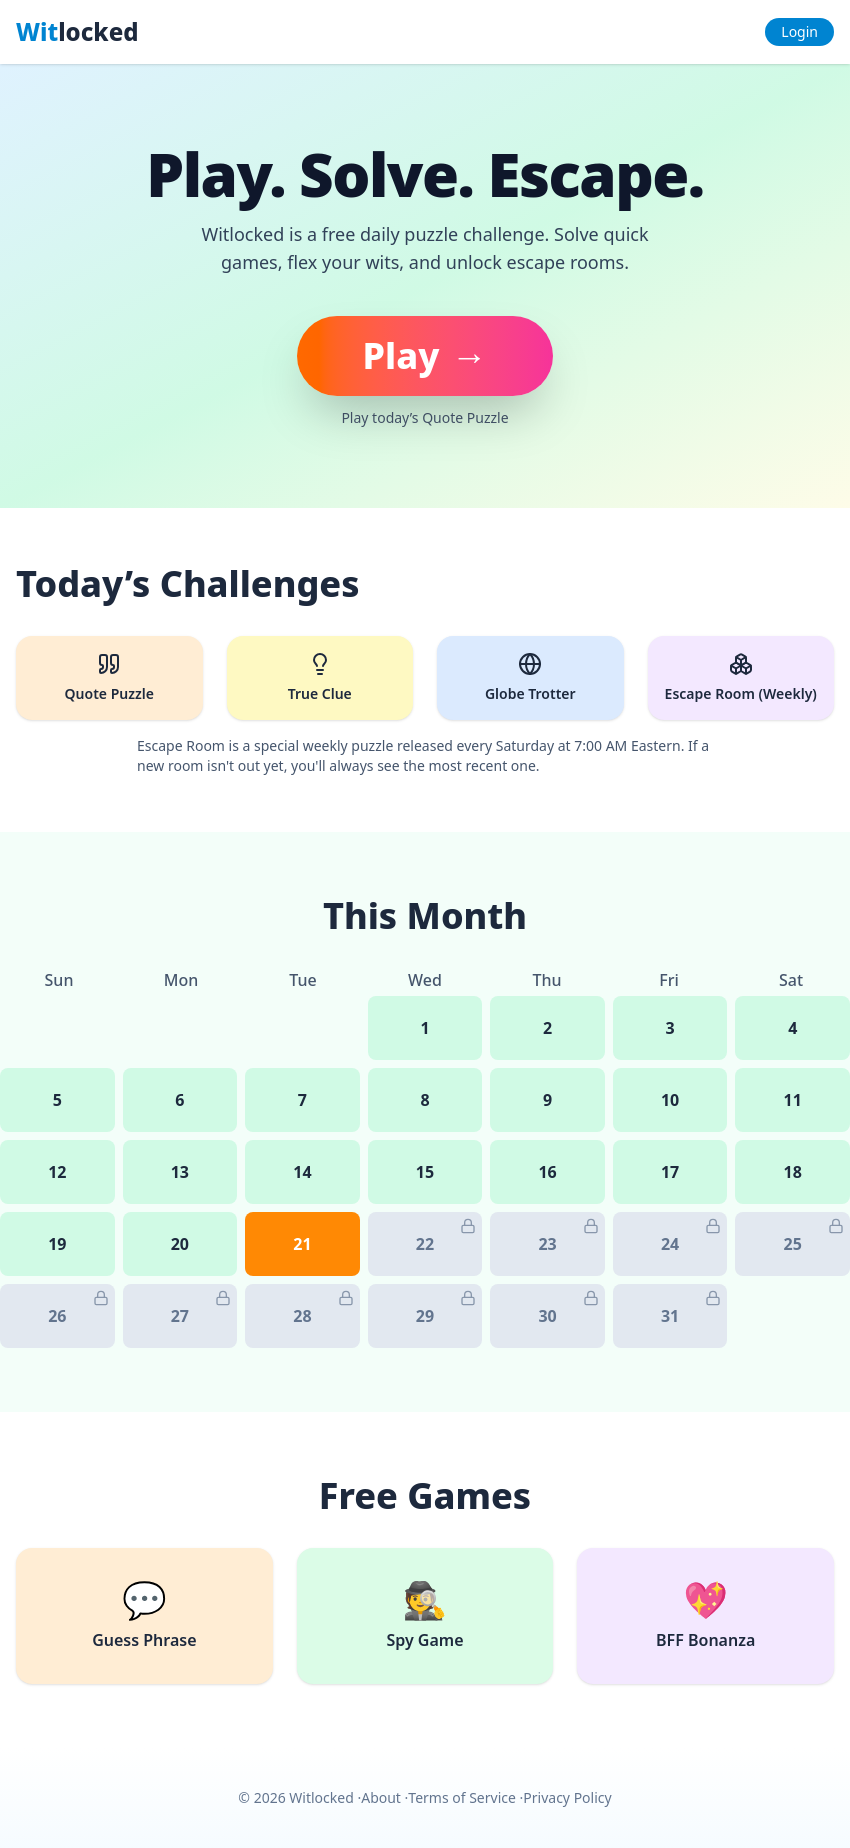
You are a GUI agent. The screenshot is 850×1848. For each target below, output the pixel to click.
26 (78, 1308)
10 (670, 1100)
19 (57, 1244)
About (381, 1797)
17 (670, 1172)
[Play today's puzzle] (425, 356)
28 (323, 1308)
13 (180, 1172)
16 (547, 1172)
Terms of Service (462, 1797)
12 (57, 1172)
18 (793, 1172)
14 (302, 1172)
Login (799, 31)
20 (180, 1244)
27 (201, 1308)
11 (793, 1100)
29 (446, 1308)
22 (446, 1236)
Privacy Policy (567, 1797)
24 (691, 1236)
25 (814, 1236)
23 (568, 1236)
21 (302, 1244)
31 (691, 1308)
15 (425, 1172)
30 (568, 1308)
